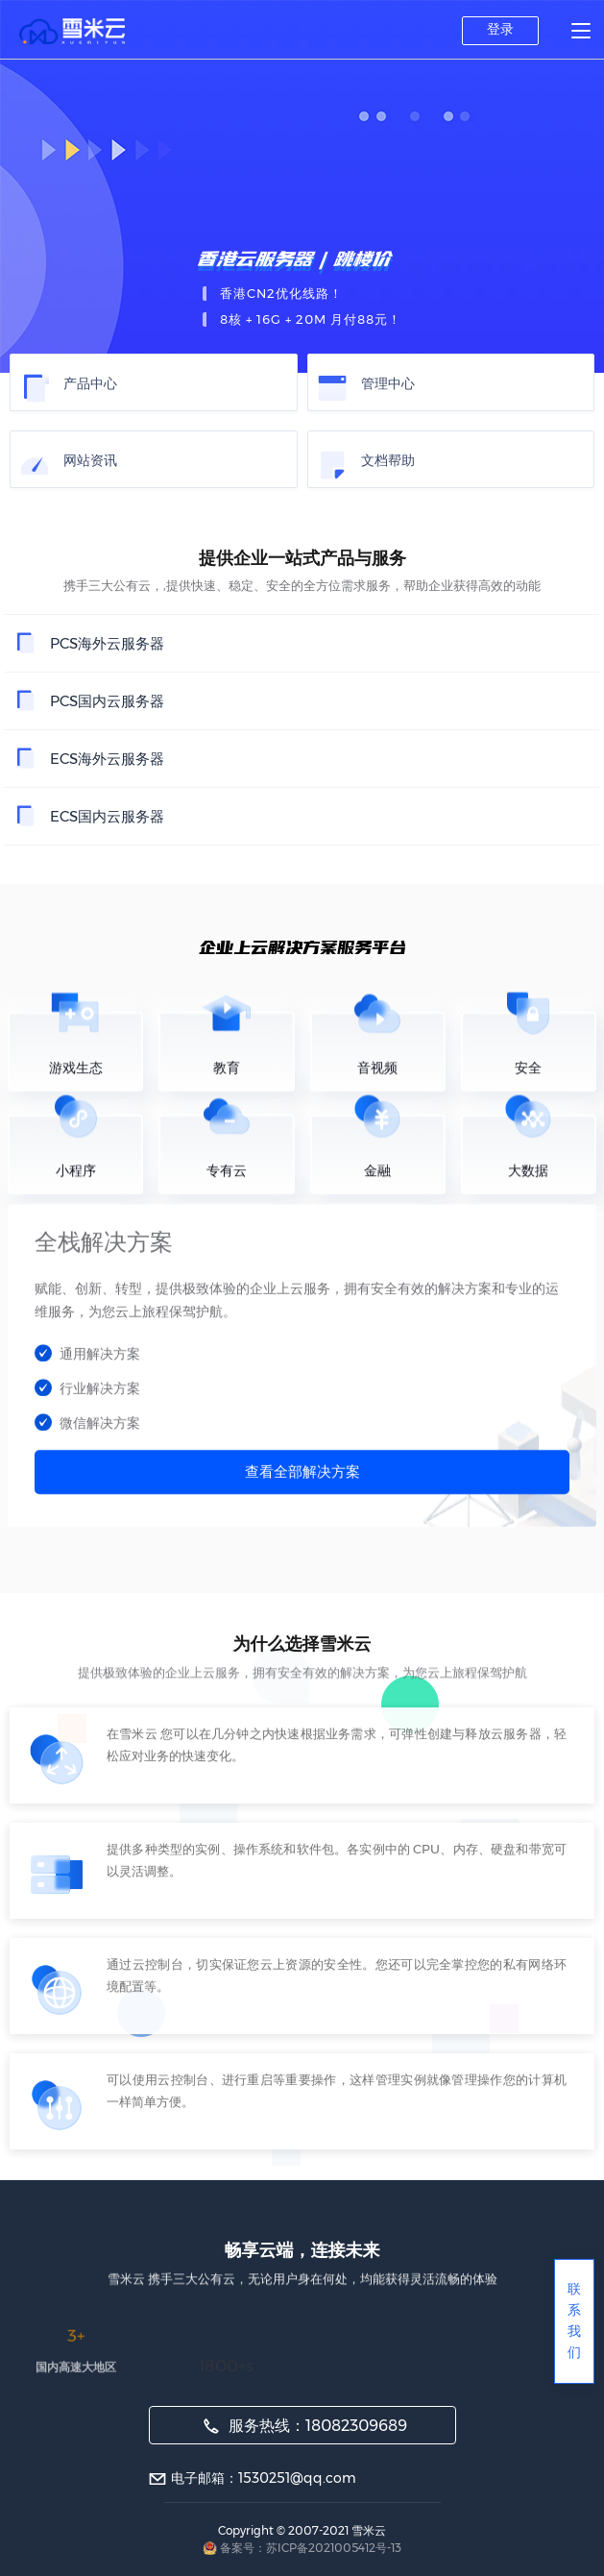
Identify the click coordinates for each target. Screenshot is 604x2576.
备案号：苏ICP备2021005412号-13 (310, 2547)
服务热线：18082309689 (305, 2426)
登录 (500, 28)
